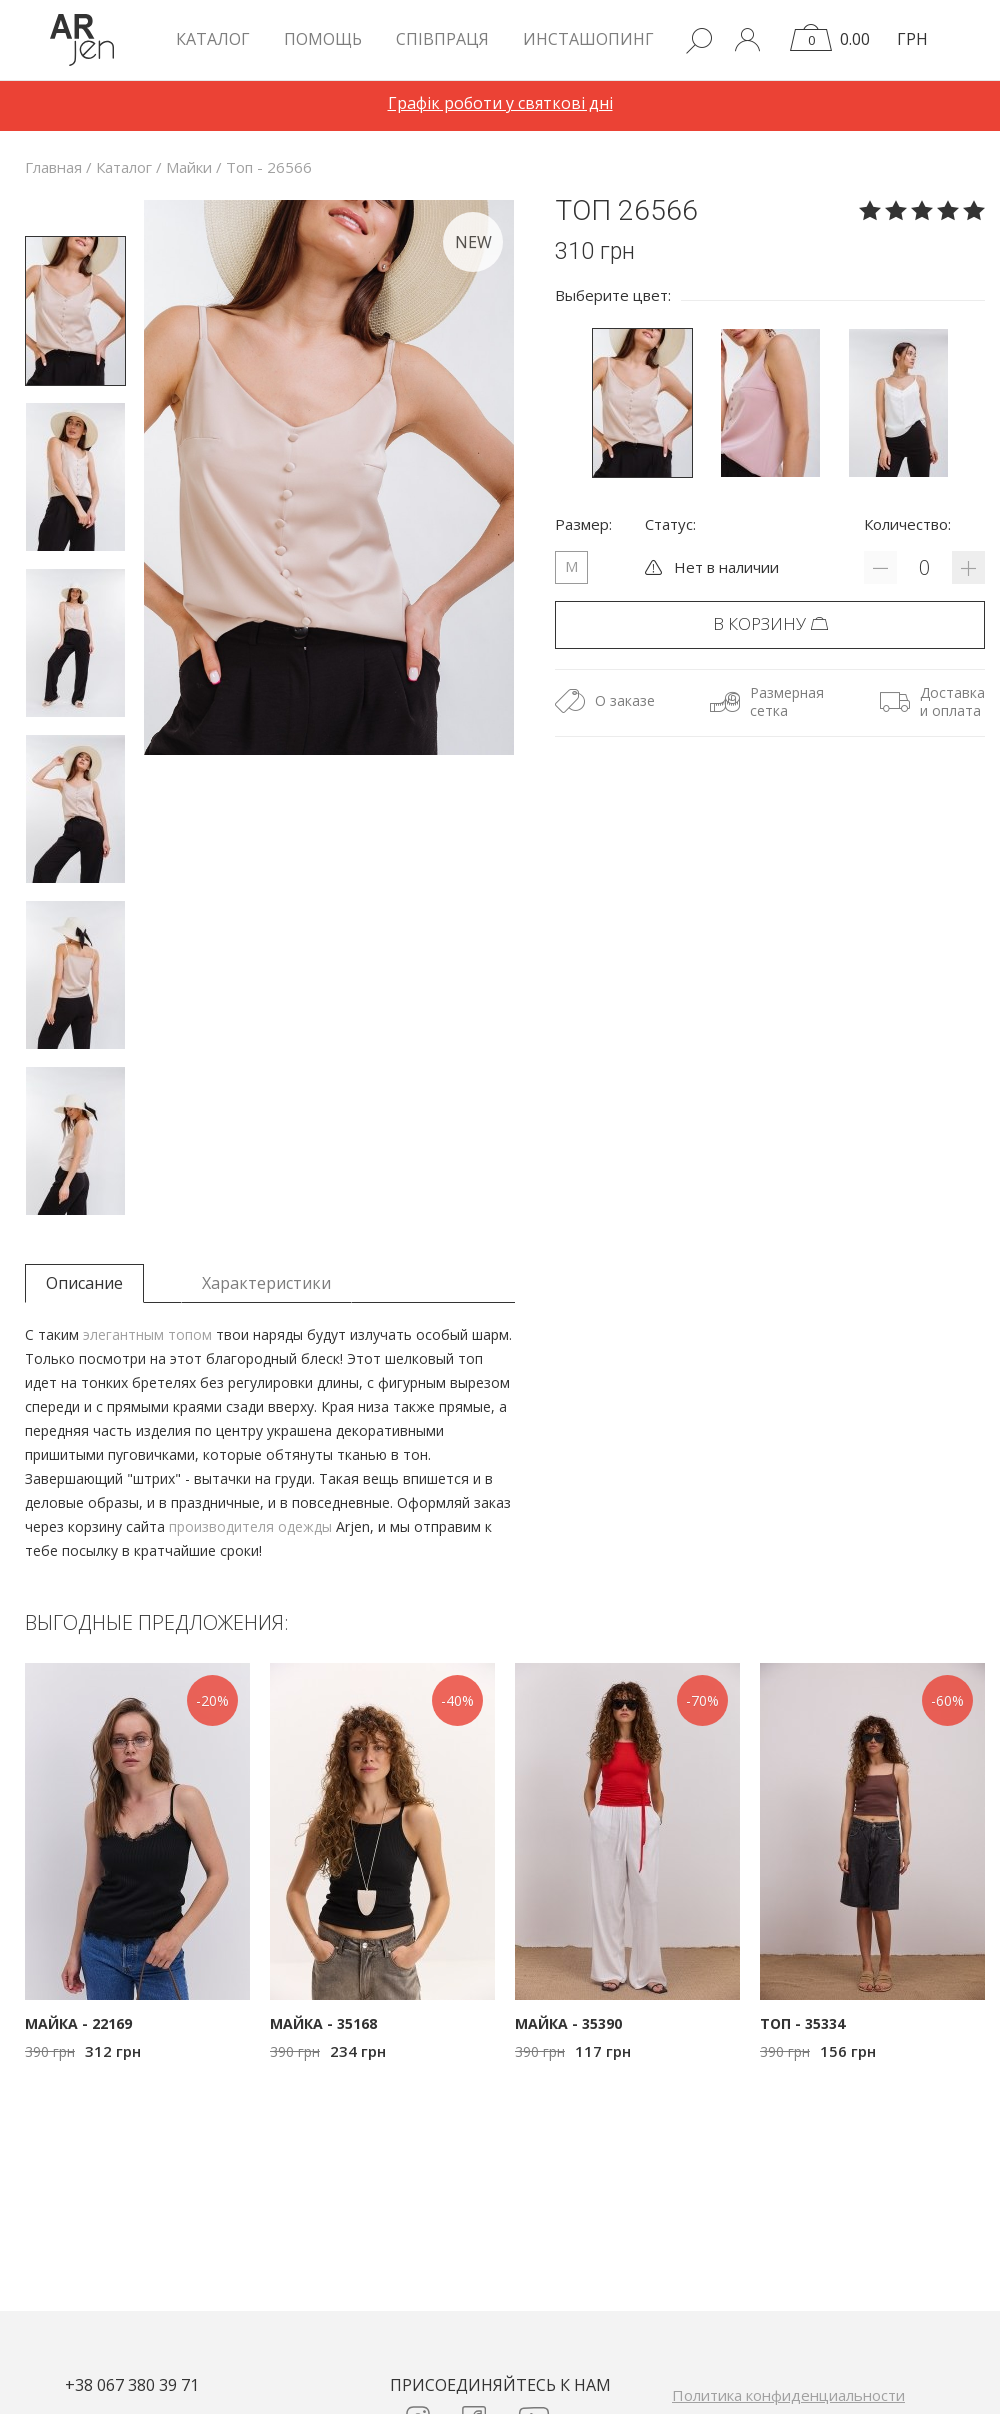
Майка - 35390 (568, 2023)
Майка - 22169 (78, 2023)
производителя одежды (250, 1526)
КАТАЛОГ (213, 39)
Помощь (323, 39)
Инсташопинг (588, 39)
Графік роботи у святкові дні (500, 103)
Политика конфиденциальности (788, 2395)
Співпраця (442, 39)
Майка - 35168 (323, 2023)
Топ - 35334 (802, 2023)
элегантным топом (147, 1334)
